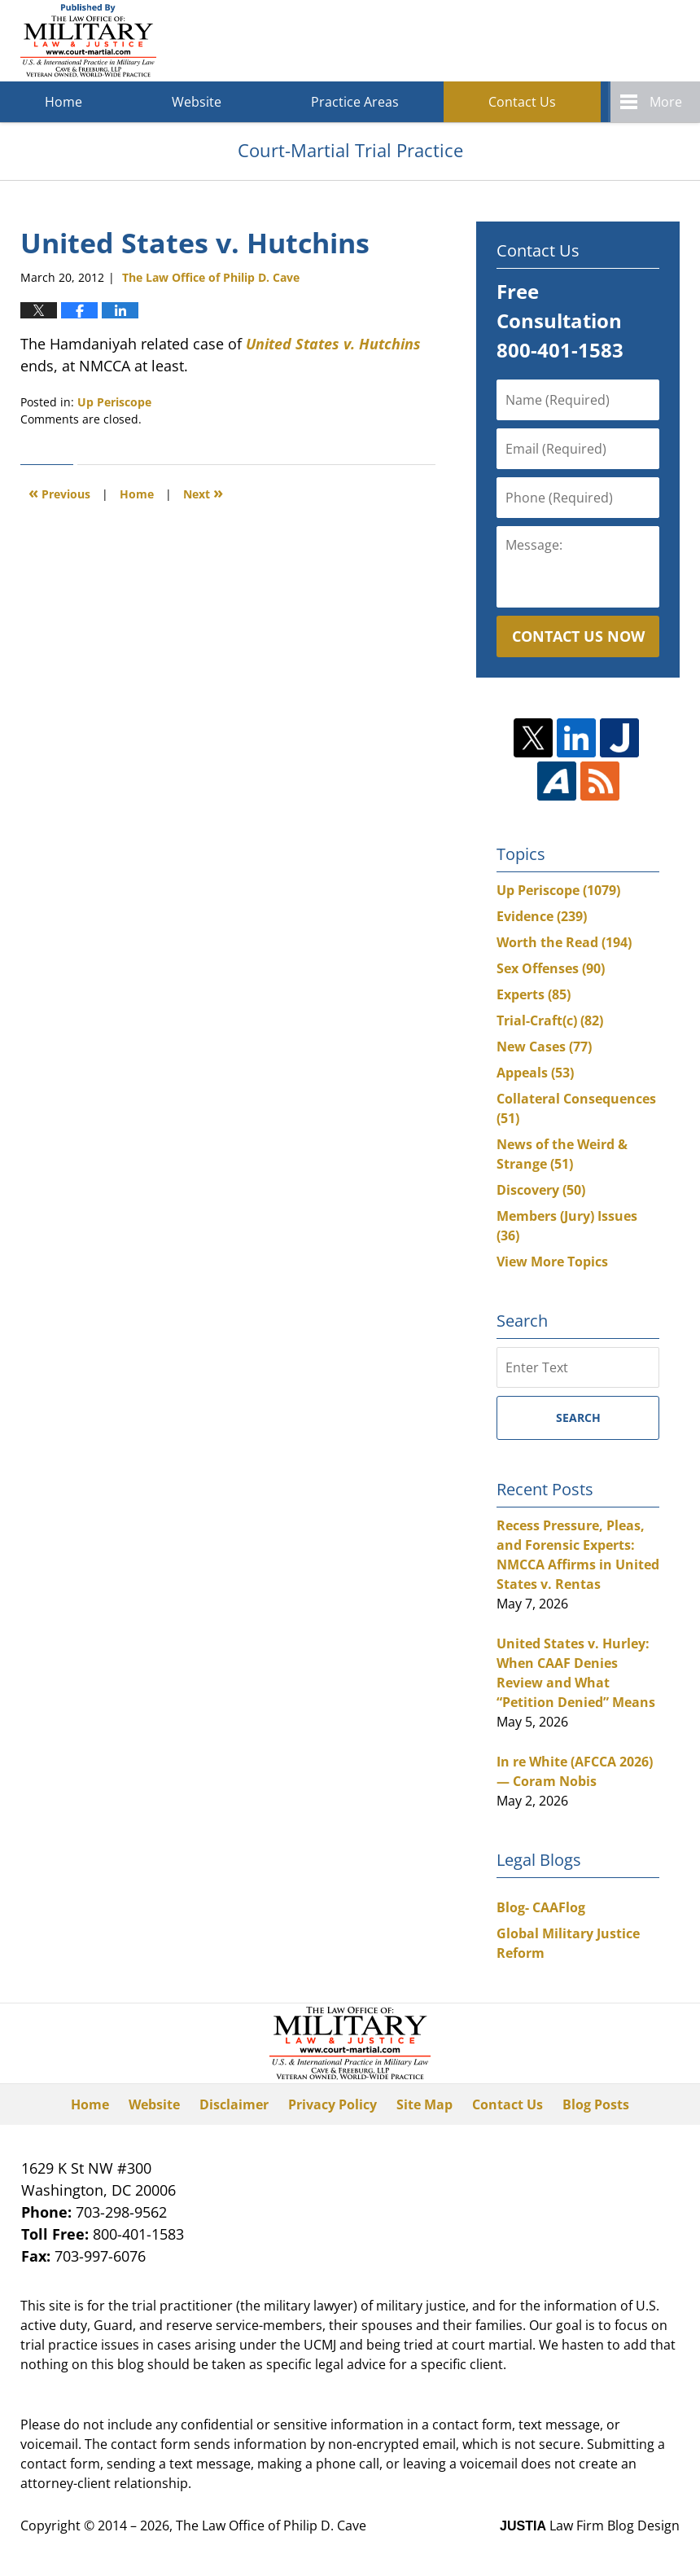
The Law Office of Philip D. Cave (271, 2525)
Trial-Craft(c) (550, 1020)
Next (203, 492)
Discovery (541, 1190)
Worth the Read (564, 942)
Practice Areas (355, 102)
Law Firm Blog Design (590, 2525)
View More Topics (552, 1261)
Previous (59, 492)
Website (196, 102)
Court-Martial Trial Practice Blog (88, 40)
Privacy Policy (332, 2104)
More (666, 102)
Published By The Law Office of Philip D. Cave (561, 41)
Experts (534, 994)
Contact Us (522, 102)
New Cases (544, 1046)
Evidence (542, 916)
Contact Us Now (578, 636)
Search (578, 1417)
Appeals (535, 1073)
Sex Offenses (551, 968)
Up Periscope (114, 402)
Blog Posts (595, 2104)
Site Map (424, 2104)
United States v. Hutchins (333, 343)
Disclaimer (234, 2104)
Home (63, 102)
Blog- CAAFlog (541, 1907)
